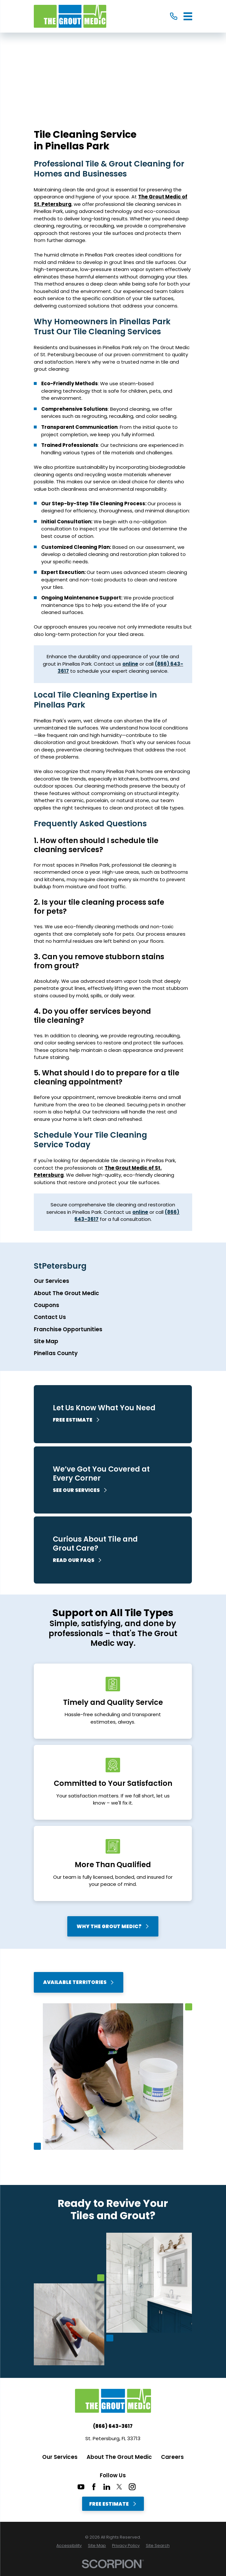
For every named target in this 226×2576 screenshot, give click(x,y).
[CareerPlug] (145, 2486)
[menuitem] (113, 1281)
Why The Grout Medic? (113, 1926)
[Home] (70, 16)
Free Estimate (113, 2504)
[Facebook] (93, 2486)
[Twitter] (119, 2486)
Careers (172, 2457)
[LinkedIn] (106, 2486)
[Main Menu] (188, 16)
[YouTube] (81, 2486)
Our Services (60, 2457)
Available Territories (78, 1982)
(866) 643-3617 (113, 2426)
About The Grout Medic (119, 2457)
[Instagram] (132, 2486)
